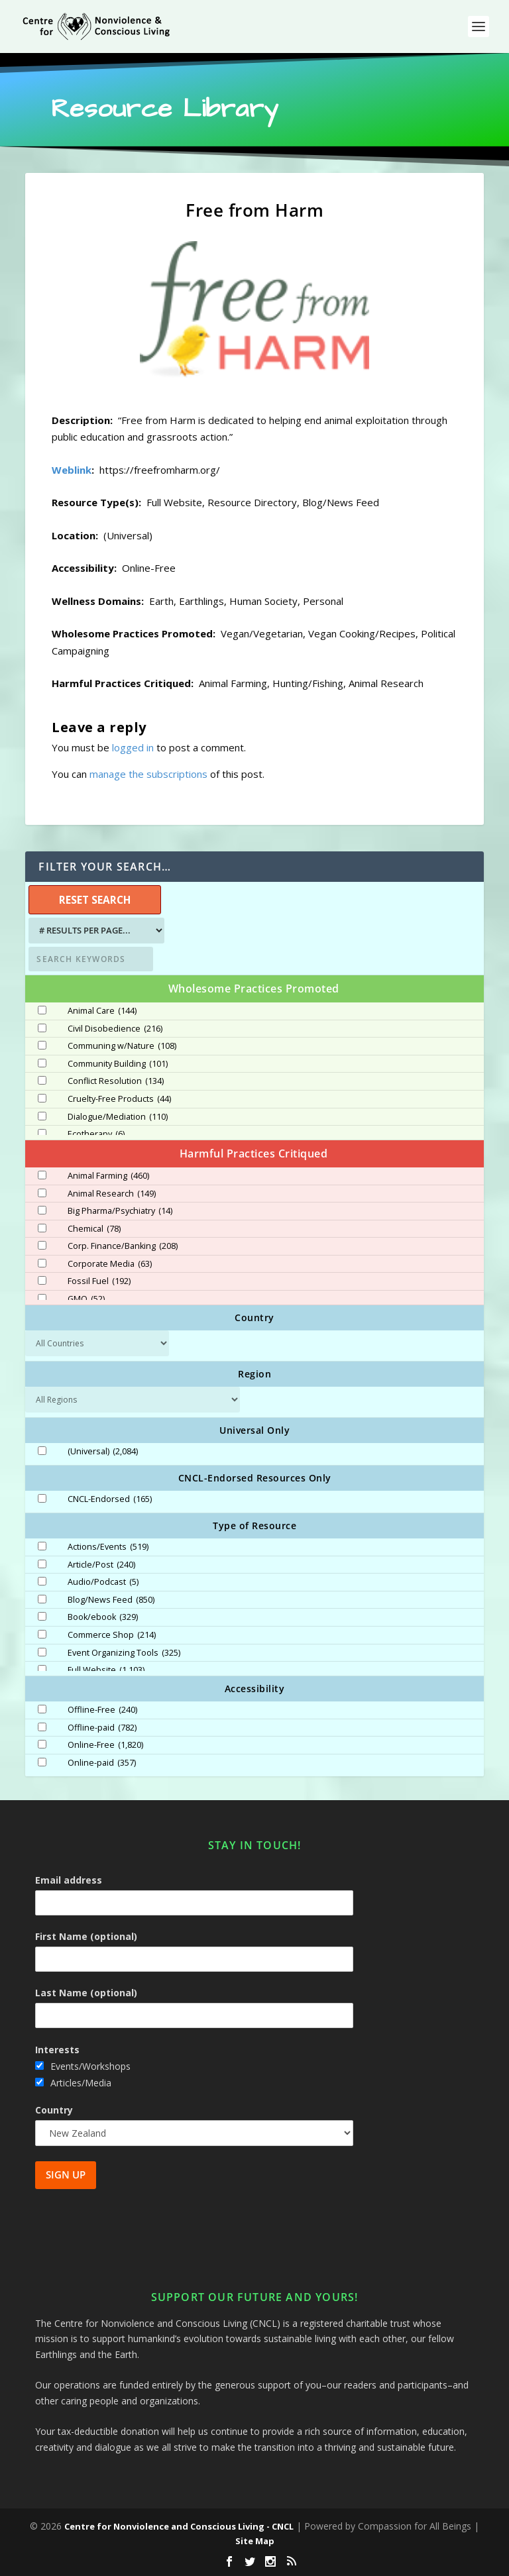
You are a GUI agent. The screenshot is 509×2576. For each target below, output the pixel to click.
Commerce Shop (112, 1635)
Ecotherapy (96, 1134)
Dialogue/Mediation (118, 1117)
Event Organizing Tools (124, 1653)
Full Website (106, 1670)
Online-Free (105, 1745)
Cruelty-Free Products (119, 1099)
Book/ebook (103, 1617)
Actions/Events (108, 1547)
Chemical (94, 1229)
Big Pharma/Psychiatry (120, 1211)
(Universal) (103, 1451)
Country (54, 2110)
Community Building (118, 1064)
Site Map (254, 2541)
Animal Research (112, 1194)
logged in (133, 747)
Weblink (71, 469)
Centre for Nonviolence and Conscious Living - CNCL (179, 2526)
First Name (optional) (86, 1936)
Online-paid (102, 1763)
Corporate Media (110, 1264)
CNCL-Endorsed (110, 1499)
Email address (68, 1880)
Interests (57, 2049)
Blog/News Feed (111, 1600)
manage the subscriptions (148, 773)
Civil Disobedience (115, 1029)
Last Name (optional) (86, 1992)
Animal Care (102, 1011)
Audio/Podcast (103, 1582)
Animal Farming (108, 1176)
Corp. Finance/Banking (123, 1246)
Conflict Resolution (116, 1081)
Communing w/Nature (122, 1046)
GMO (86, 1299)
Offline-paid (102, 1728)
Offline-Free (102, 1710)
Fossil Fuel (99, 1281)
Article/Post (101, 1565)
